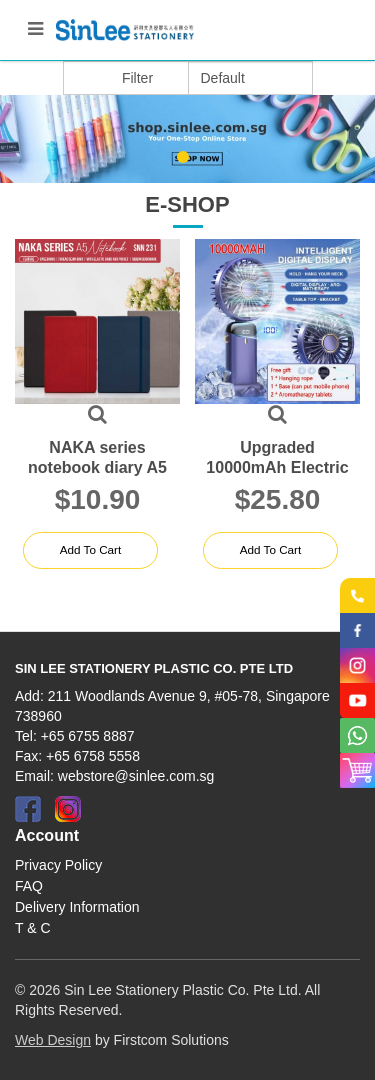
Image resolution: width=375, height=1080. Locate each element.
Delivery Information (77, 907)
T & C (33, 928)
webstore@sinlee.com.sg (136, 776)
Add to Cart (90, 550)
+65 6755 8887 (88, 736)
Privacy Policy (58, 865)
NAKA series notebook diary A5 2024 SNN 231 (97, 467)
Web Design (53, 1040)
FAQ (29, 886)
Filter (137, 78)
